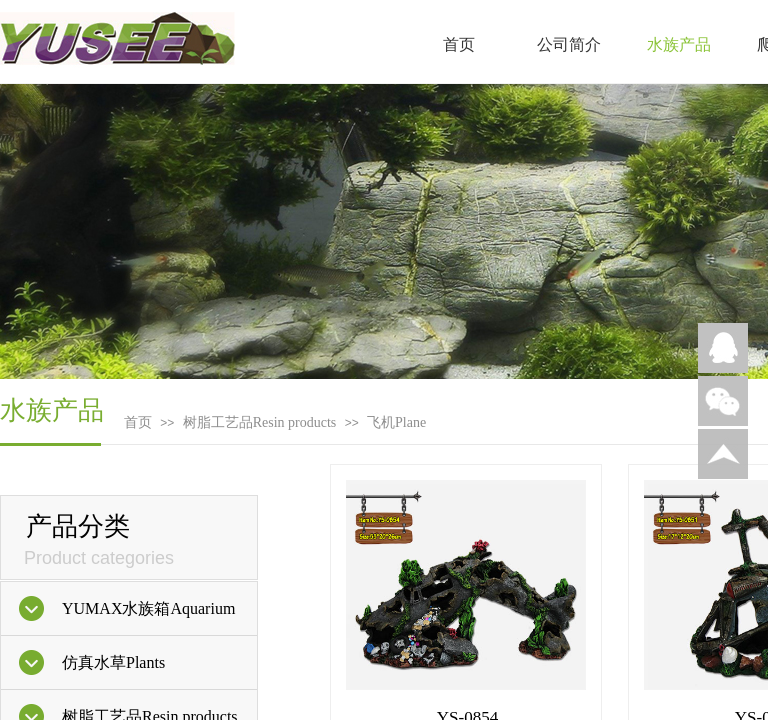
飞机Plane (396, 422)
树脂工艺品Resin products (260, 422)
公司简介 (569, 44)
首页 (459, 44)
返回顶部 (723, 454)
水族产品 (679, 44)
